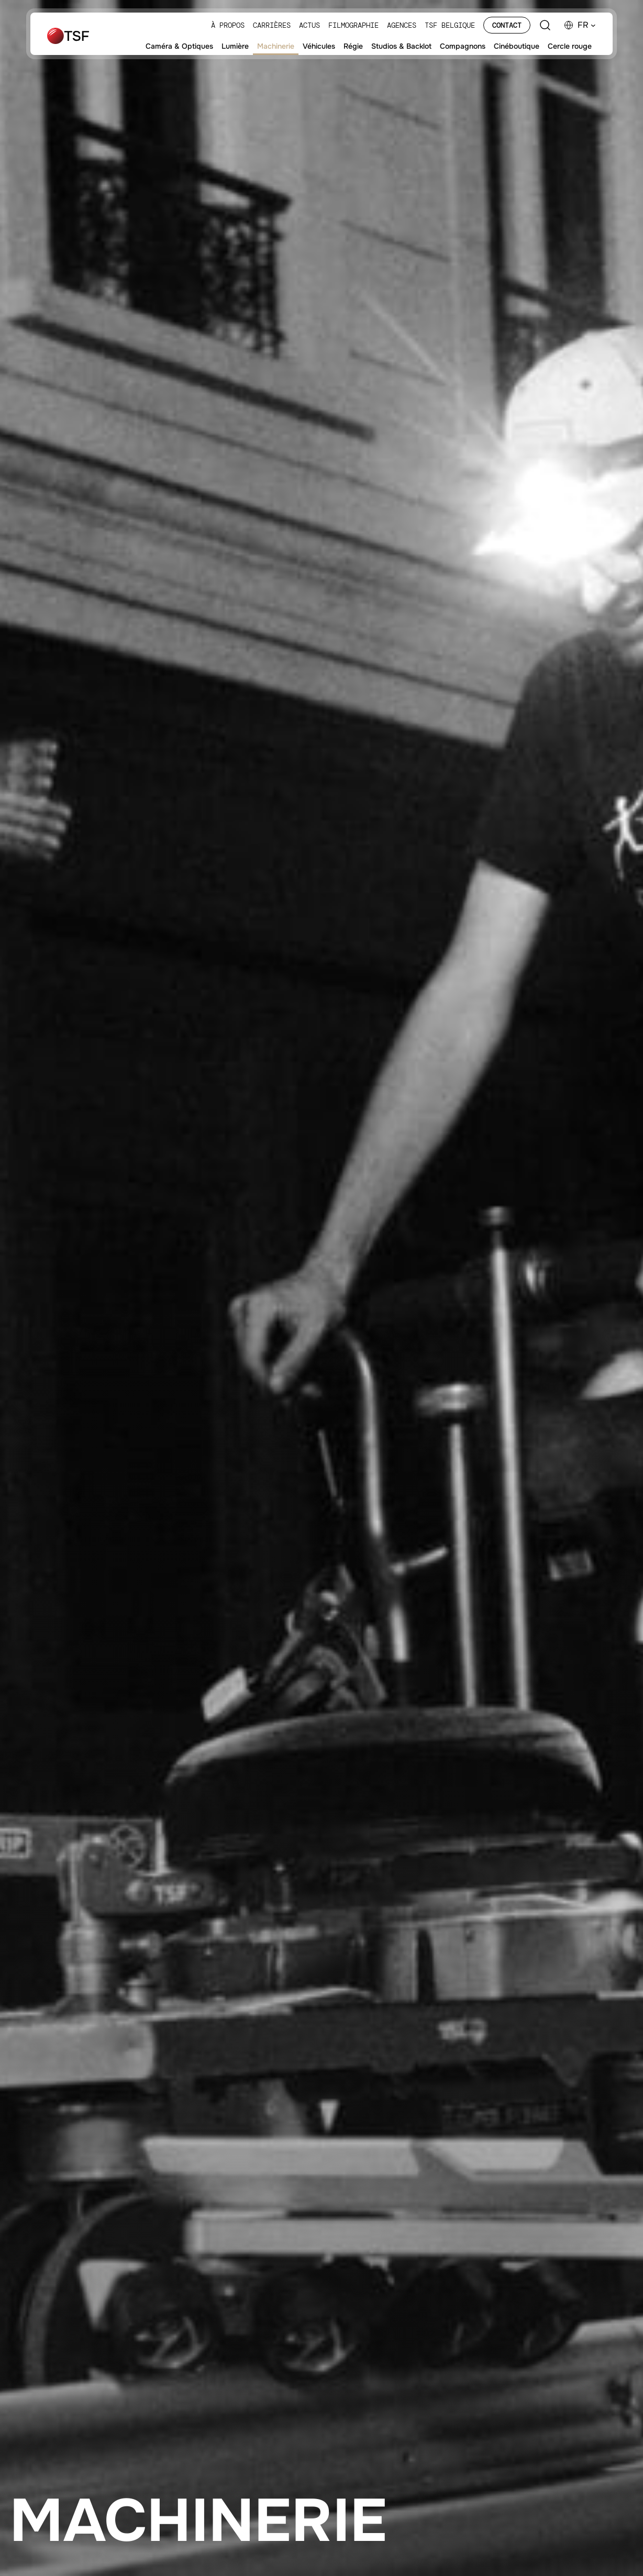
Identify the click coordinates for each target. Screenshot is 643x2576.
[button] (587, 25)
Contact (507, 25)
